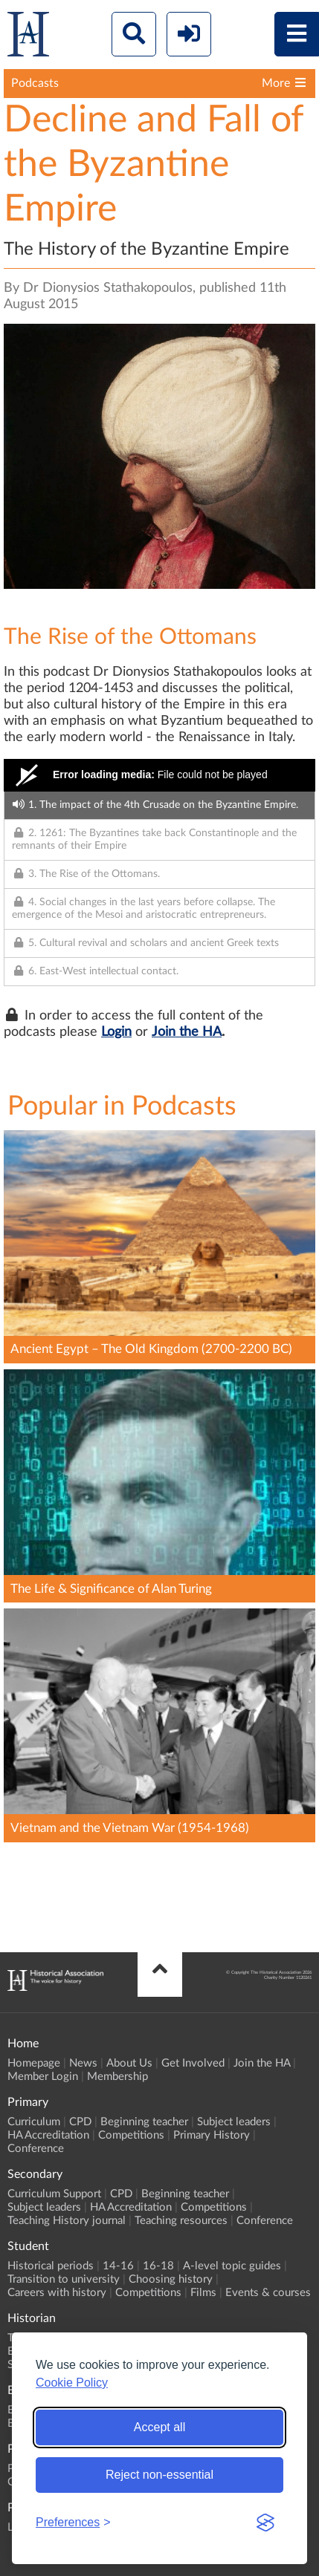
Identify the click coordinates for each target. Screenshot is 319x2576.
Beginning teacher (144, 2121)
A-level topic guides (232, 2266)
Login (116, 1032)
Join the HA (187, 1032)
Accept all (159, 2427)
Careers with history (56, 2292)
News (83, 2063)
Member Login (42, 2076)
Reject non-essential (159, 2474)
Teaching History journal (66, 2220)
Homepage (33, 2063)
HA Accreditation (48, 2135)
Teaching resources (181, 2220)
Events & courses (268, 2292)
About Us (129, 2063)
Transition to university (63, 2279)
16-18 (158, 2266)
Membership (117, 2076)
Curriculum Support (54, 2194)
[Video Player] (159, 775)
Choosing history (171, 2279)
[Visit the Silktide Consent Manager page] (265, 2522)
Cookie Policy (72, 2382)
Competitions (131, 2135)
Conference (35, 2148)
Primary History (211, 2135)
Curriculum (33, 2121)
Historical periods (50, 2266)
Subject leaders (234, 2121)
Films (203, 2292)
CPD (80, 2121)
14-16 (118, 2266)
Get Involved (193, 2063)
